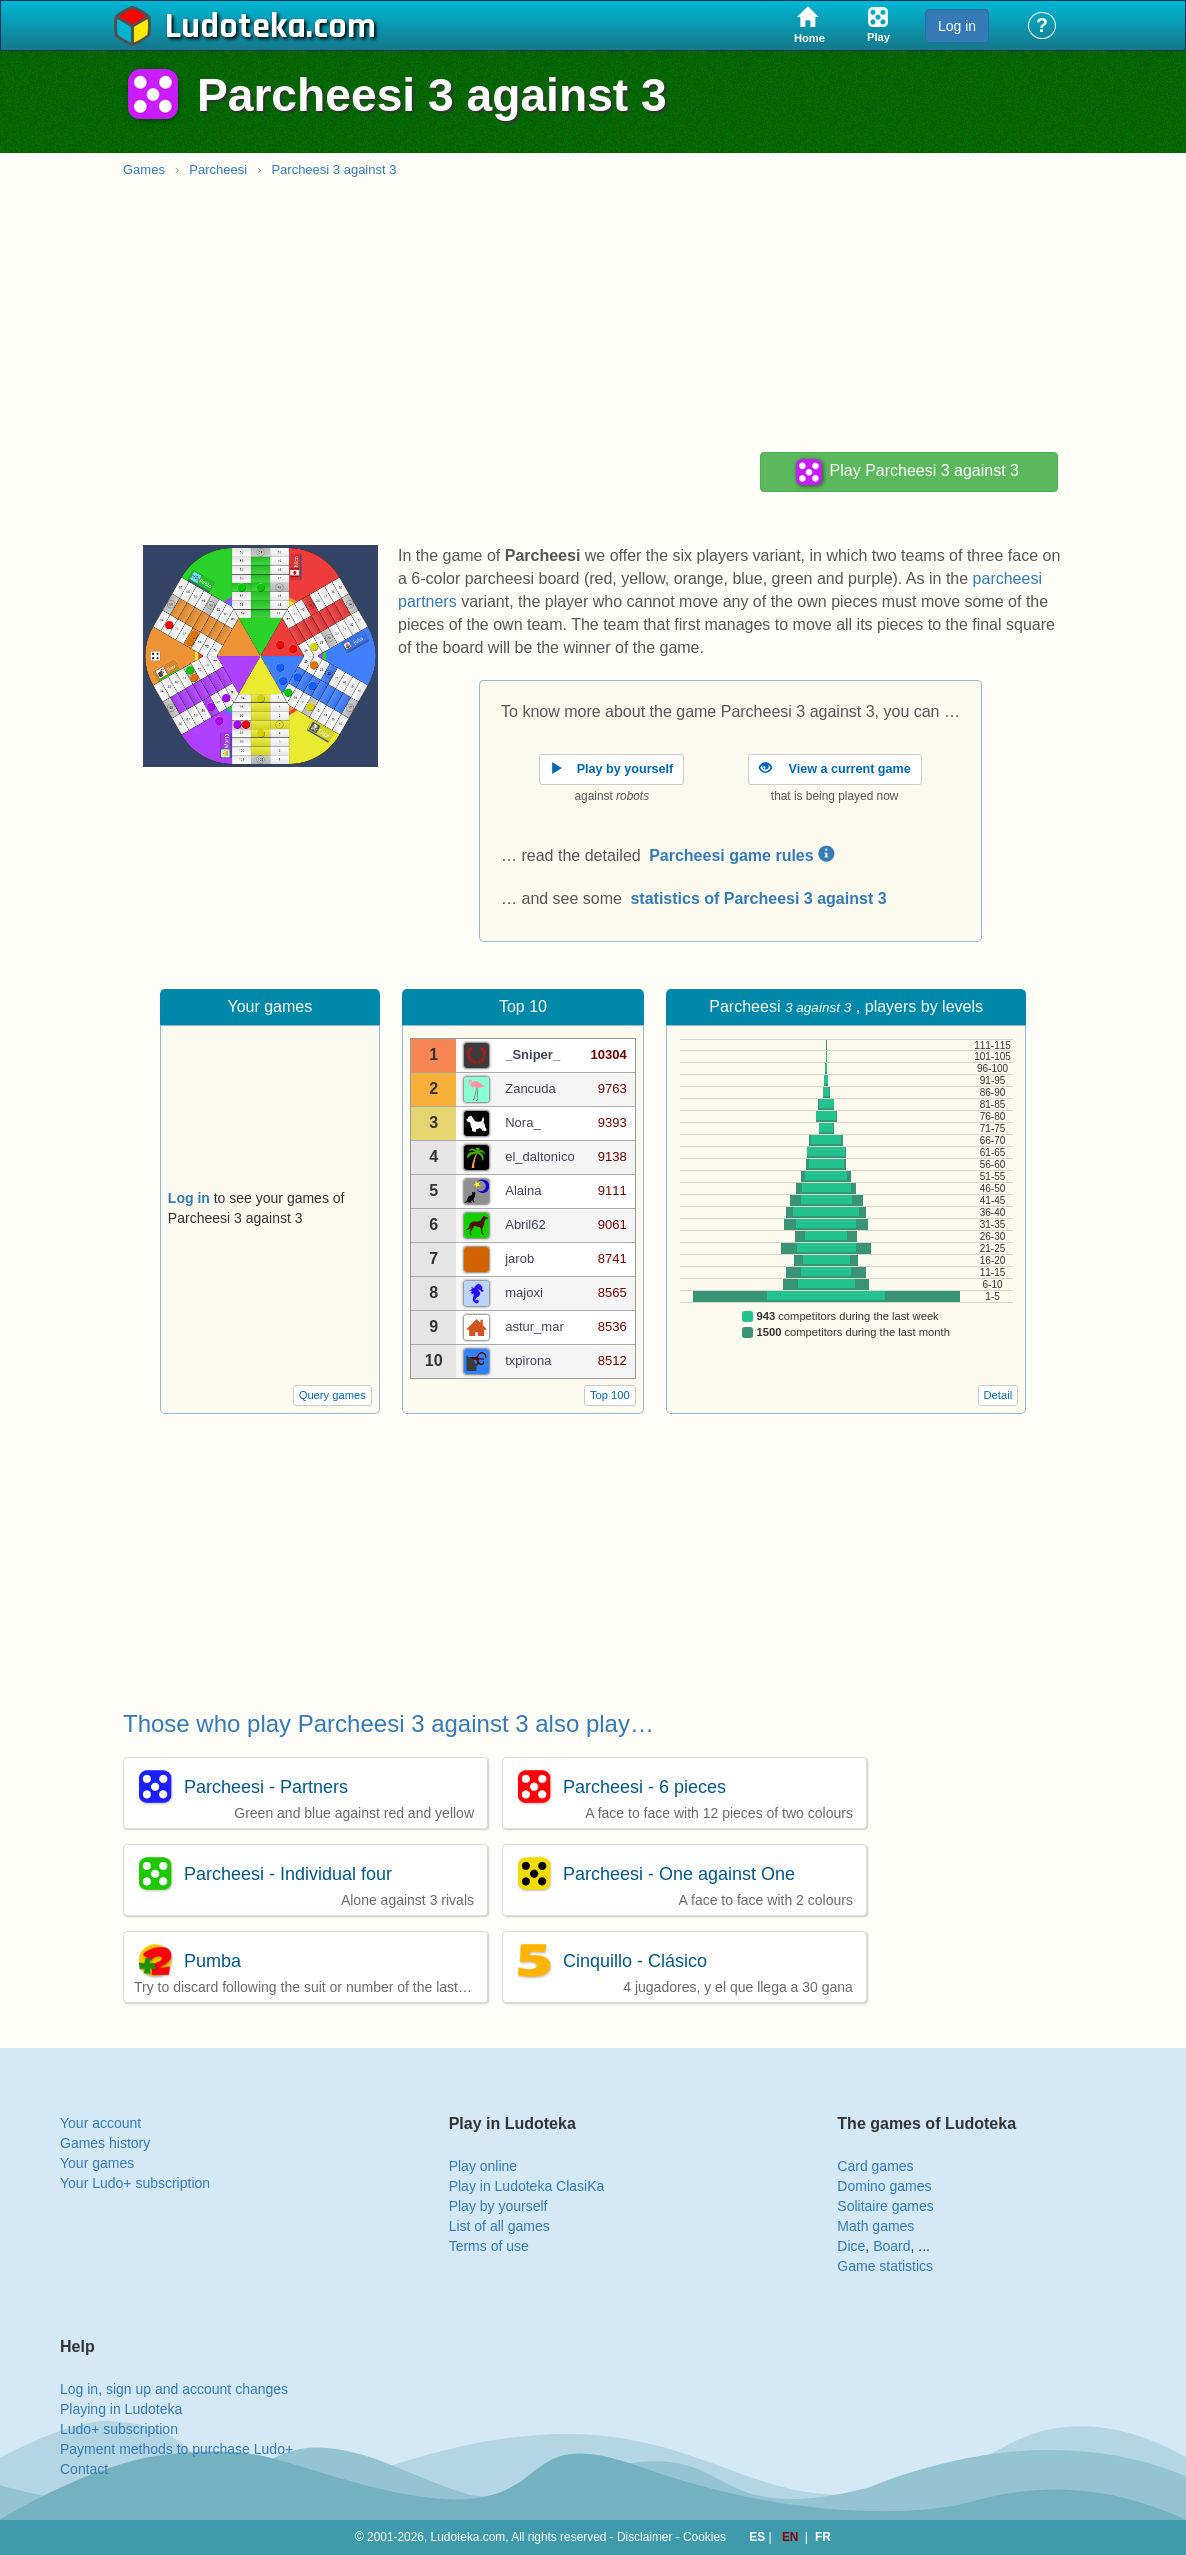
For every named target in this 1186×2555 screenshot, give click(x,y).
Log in (957, 26)
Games (144, 169)
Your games (97, 2163)
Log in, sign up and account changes (174, 2389)
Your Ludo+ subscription (135, 2183)
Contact (84, 2469)
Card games (875, 2166)
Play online (483, 2166)
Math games (875, 2226)
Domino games (884, 2186)
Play (906, 472)
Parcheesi (218, 169)
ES (758, 2537)
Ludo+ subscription (119, 2429)
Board (891, 2246)
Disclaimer (645, 2537)
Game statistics (885, 2266)
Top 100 (610, 1395)
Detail (998, 1395)
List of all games (499, 2226)
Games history (105, 2143)
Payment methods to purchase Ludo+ (176, 2449)
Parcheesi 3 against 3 (333, 169)
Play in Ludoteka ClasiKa (527, 2186)
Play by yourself (498, 2206)
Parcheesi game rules (741, 855)
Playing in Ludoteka (121, 2409)
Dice (851, 2246)
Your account (100, 2123)
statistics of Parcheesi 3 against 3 (758, 898)
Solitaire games (885, 2206)
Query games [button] (332, 1395)
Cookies (704, 2537)
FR (823, 2537)
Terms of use (489, 2246)
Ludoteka (235, 27)
